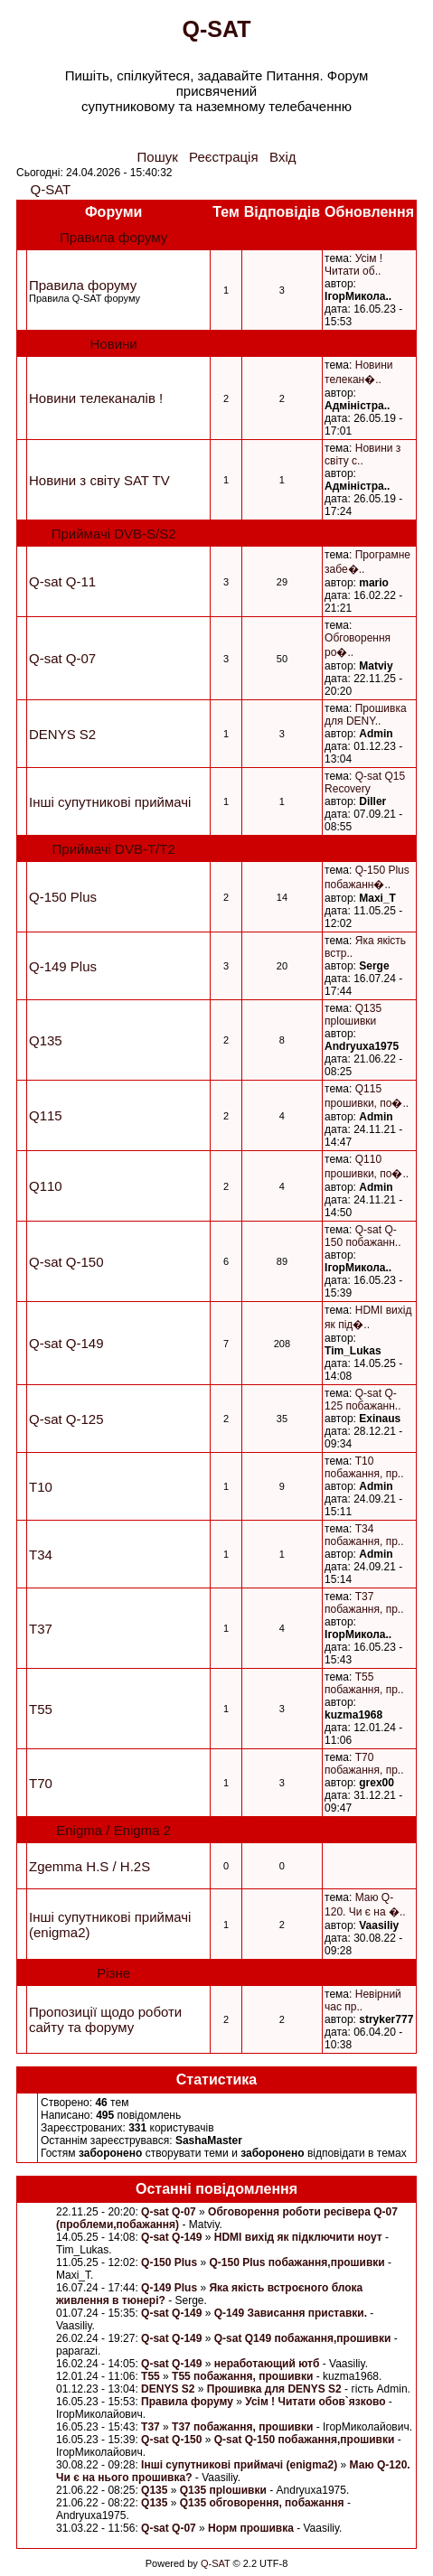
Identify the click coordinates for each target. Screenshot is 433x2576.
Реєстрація (223, 156)
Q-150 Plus (63, 896)
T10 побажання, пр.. (364, 1467)
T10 (40, 1486)
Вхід (282, 156)
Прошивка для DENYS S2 (274, 2389)
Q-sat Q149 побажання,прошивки (302, 2338)
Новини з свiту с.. (362, 454)
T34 (40, 1554)
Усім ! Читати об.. (353, 264)
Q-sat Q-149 (66, 1343)
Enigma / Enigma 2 (113, 1830)
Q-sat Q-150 (66, 1261)
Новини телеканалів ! (96, 398)
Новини (113, 343)
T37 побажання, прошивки (242, 2427)
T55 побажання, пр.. (364, 1683)
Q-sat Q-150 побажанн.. (362, 1236)
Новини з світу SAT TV (99, 480)
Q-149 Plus (63, 966)
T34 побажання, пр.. (364, 1535)
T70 (40, 1783)
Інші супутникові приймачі (110, 802)
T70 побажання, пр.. (364, 1763)
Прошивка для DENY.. (366, 714)
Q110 (45, 1186)
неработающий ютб (268, 2363)
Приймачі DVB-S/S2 (114, 533)
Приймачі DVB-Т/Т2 (113, 849)
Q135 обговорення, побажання (262, 2502)
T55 (40, 1709)
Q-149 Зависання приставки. (290, 2313)
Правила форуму (113, 237)
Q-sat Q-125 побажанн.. (362, 1399)
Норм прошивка (251, 2528)
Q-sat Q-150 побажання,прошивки (304, 2439)
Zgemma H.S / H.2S (89, 1866)
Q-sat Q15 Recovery (365, 782)
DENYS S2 (62, 734)
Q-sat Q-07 (62, 658)
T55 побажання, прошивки (242, 2376)
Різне (113, 1973)
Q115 (45, 1115)
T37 (40, 1628)
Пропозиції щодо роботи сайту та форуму (105, 2019)
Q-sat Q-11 (62, 581)
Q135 (45, 1040)
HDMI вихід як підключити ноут (298, 2237)
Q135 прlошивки (353, 1014)
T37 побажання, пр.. (364, 1603)
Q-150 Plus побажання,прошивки (298, 2262)
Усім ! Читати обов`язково (315, 2401)
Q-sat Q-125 (66, 1419)
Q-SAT (51, 189)
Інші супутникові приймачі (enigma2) (239, 2465)
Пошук (157, 156)
